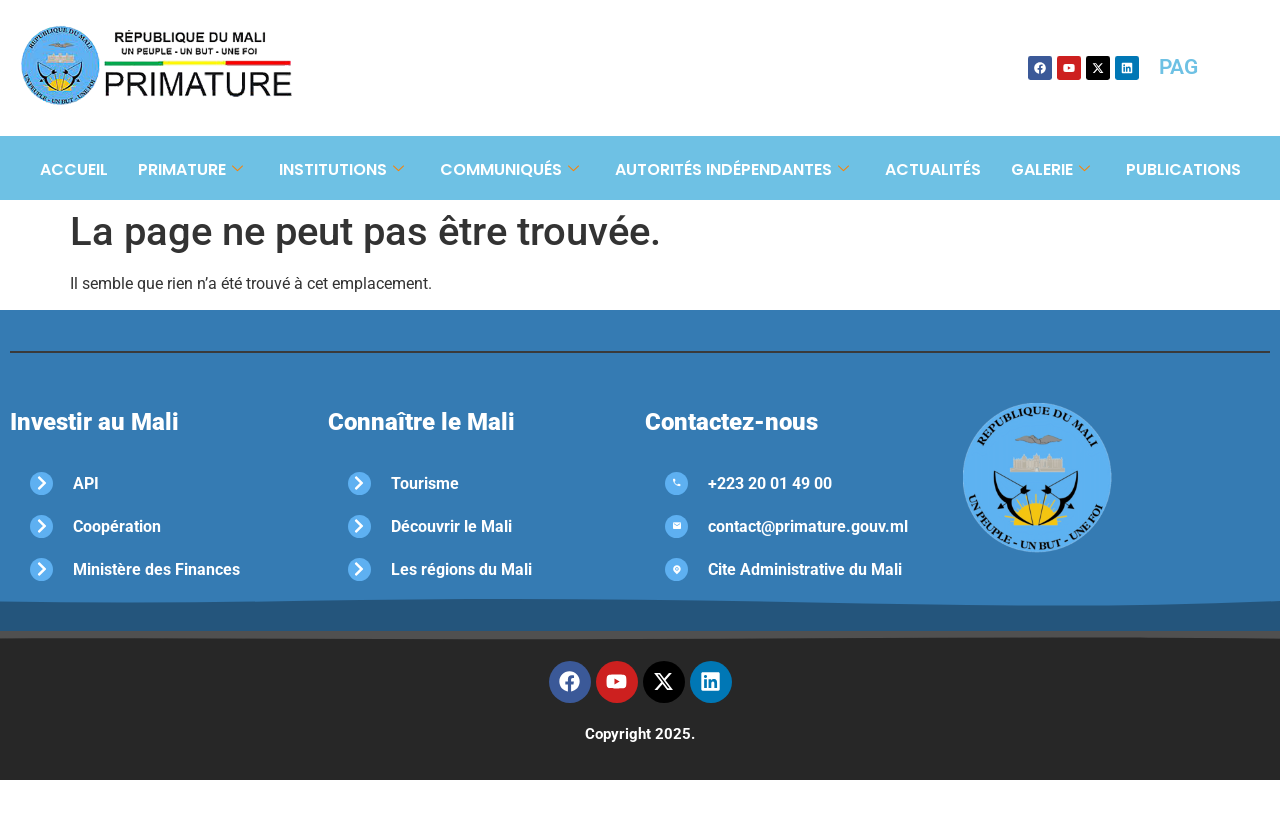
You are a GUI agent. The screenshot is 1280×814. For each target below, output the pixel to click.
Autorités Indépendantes (732, 169)
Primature (190, 169)
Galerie (1050, 169)
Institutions (341, 169)
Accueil (74, 169)
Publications (1183, 169)
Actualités (933, 169)
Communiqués (509, 169)
